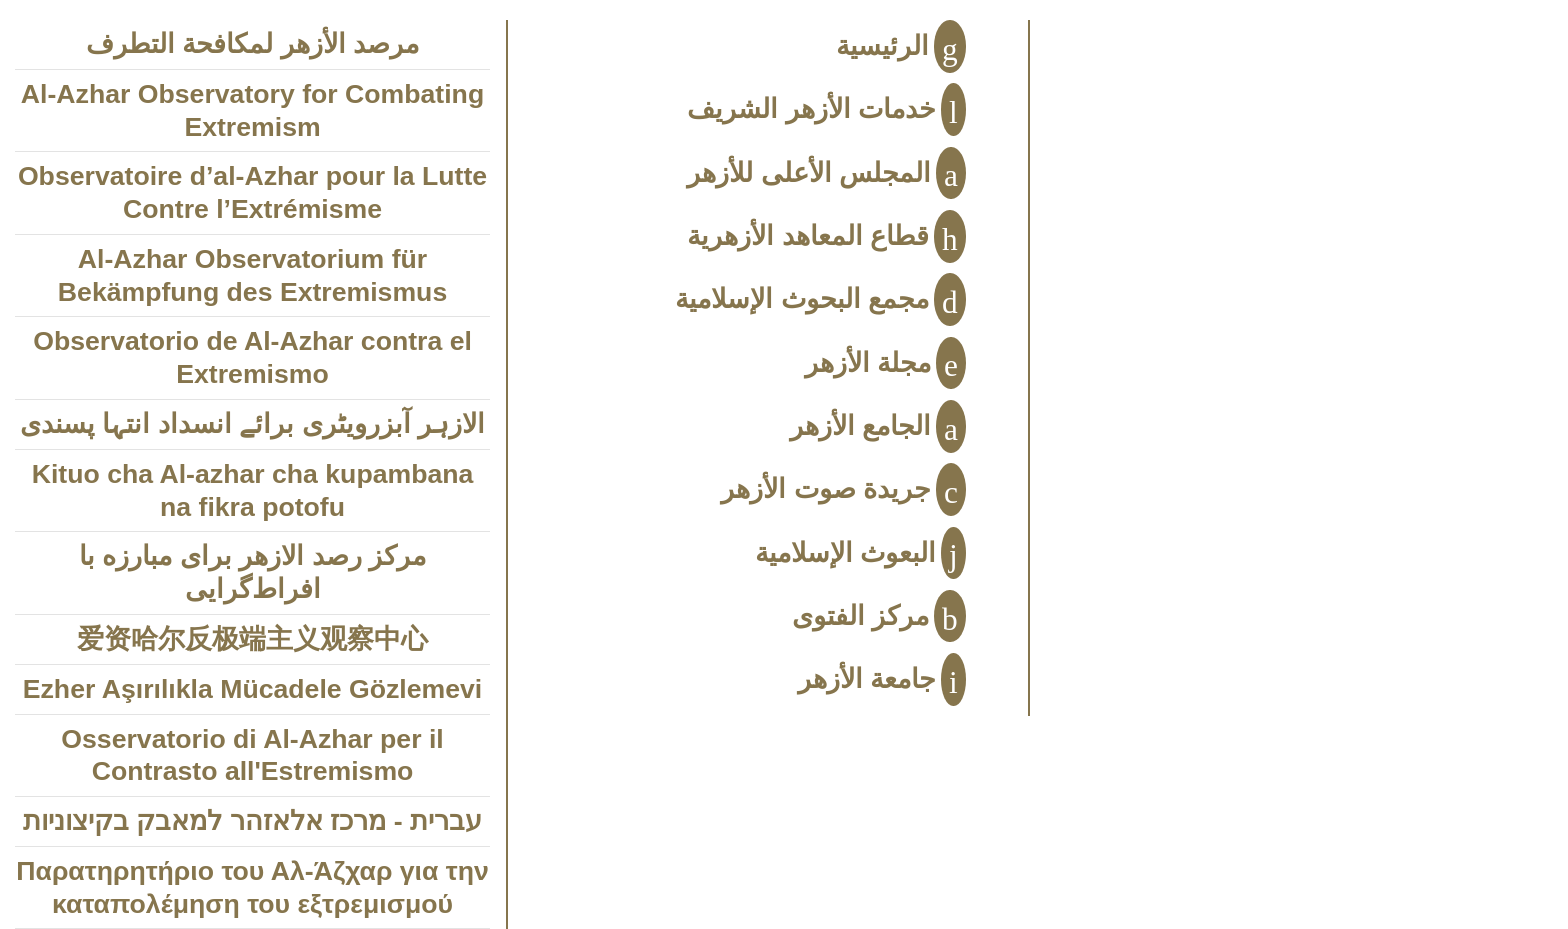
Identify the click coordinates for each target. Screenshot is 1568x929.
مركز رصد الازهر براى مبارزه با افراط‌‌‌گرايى (252, 572)
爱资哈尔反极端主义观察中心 (252, 639)
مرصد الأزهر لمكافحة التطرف (252, 44)
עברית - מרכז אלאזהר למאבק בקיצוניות (252, 821)
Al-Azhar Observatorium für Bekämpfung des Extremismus (252, 275)
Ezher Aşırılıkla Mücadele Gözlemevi (253, 689)
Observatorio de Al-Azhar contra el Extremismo (252, 357)
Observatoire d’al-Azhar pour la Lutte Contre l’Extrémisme (252, 192)
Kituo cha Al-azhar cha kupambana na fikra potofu (253, 490)
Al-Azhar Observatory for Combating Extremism (252, 110)
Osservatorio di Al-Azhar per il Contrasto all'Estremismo (252, 755)
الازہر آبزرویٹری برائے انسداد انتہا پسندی (252, 424)
